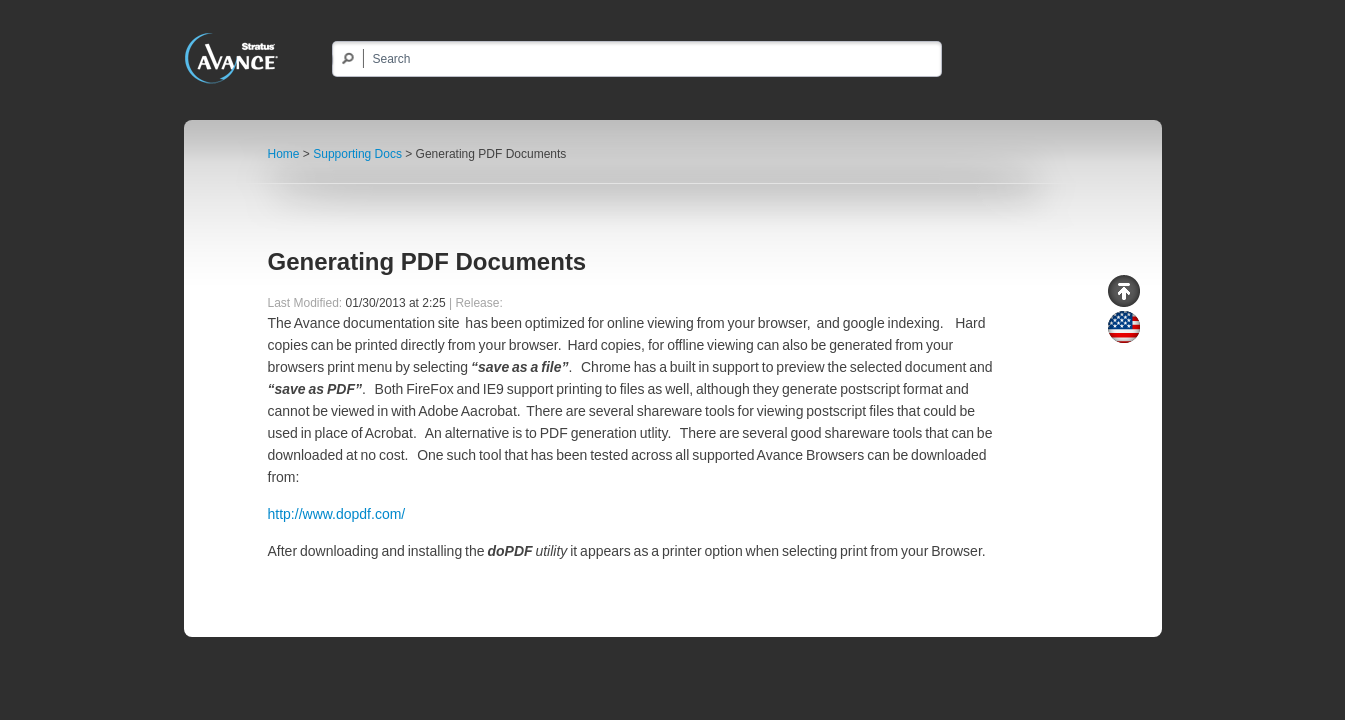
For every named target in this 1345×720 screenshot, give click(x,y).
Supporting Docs (357, 154)
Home (284, 154)
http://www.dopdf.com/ (337, 514)
